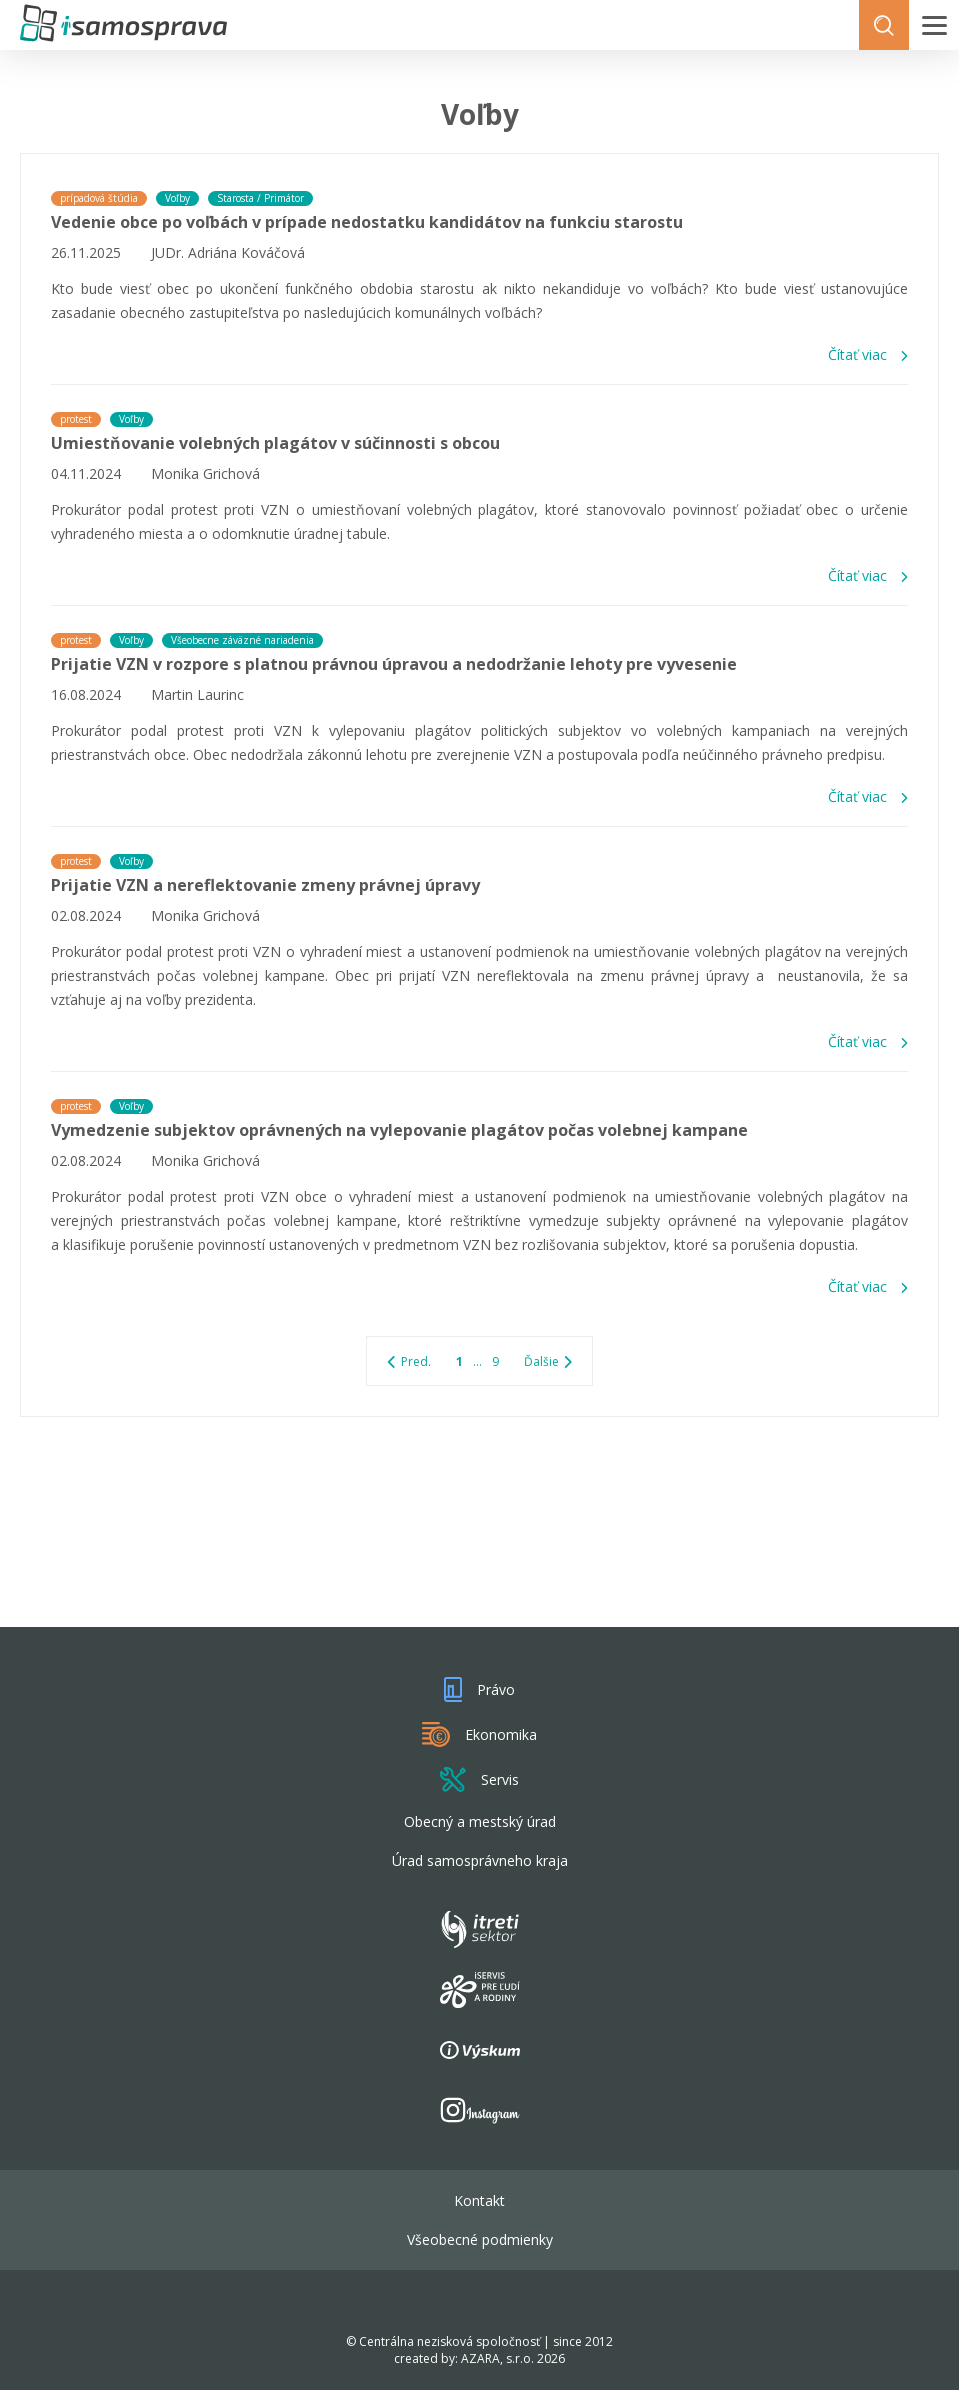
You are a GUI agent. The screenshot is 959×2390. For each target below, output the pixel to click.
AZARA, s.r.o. (497, 2358)
